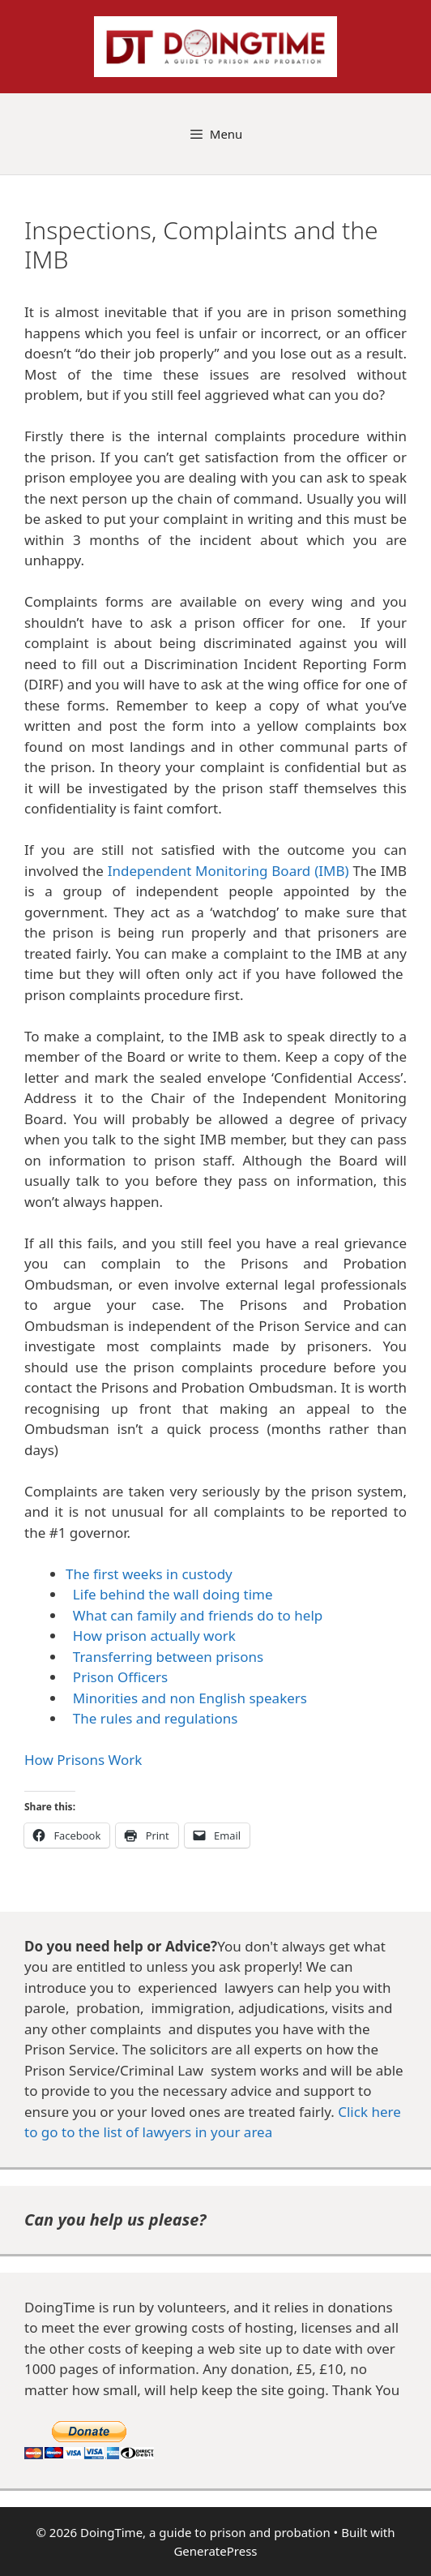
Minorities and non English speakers (190, 1698)
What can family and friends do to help (197, 1615)
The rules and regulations (151, 1718)
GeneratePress (215, 2551)
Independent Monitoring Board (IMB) (228, 870)
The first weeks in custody (149, 1574)
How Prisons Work (83, 1759)
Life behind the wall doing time (173, 1594)
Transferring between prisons (164, 1656)
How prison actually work (154, 1635)
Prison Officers (120, 1677)
